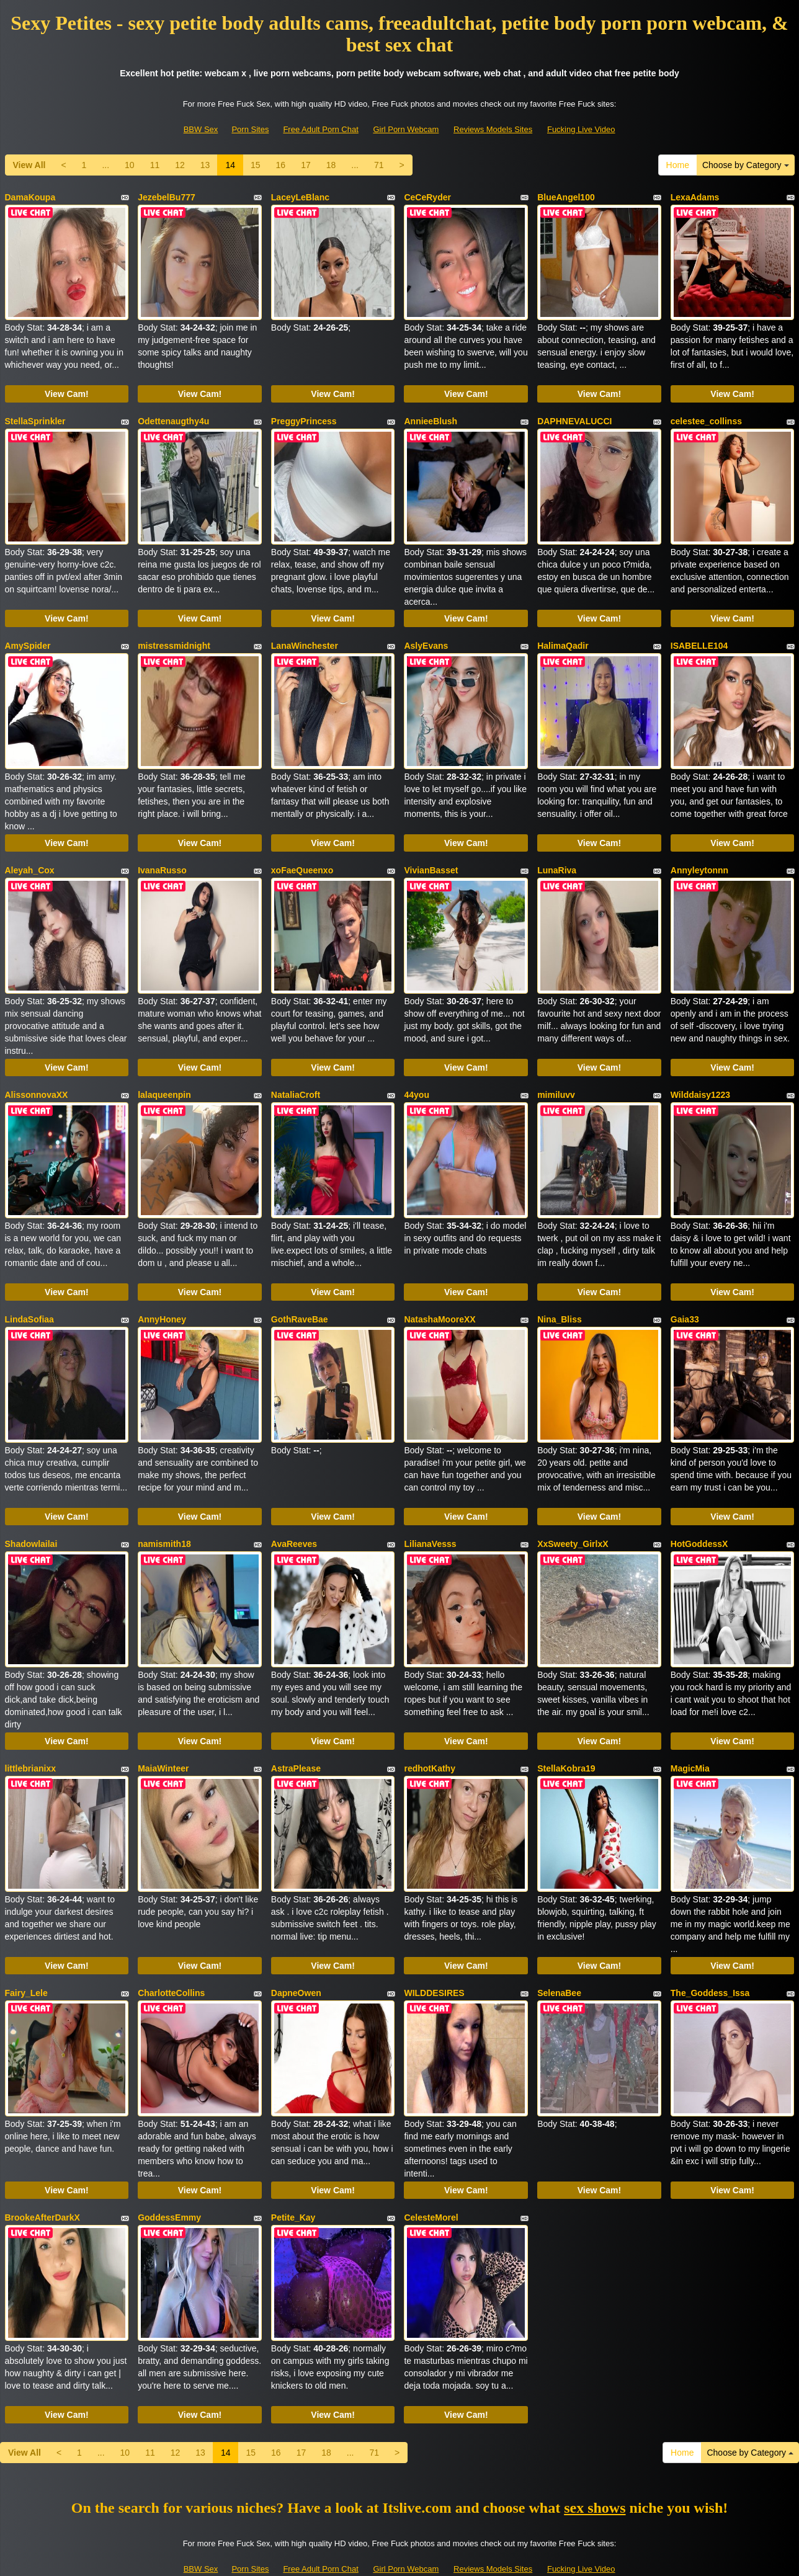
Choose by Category (745, 165)
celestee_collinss (706, 416)
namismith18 (164, 1507)
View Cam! (67, 388)
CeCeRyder (427, 197)
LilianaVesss (430, 1507)
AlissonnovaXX (36, 1071)
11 (155, 165)
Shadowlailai (31, 1507)
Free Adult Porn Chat (320, 129)
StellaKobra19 (566, 1726)
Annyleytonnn (699, 852)
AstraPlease (296, 1726)
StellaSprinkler (35, 416)
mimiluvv (556, 1071)
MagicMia (690, 1726)
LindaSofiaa (29, 1289)
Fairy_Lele (26, 1944)
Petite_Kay (293, 2162)
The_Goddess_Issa (710, 1944)
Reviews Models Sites (492, 129)
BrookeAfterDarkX (42, 2162)
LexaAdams (695, 197)
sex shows (594, 2446)
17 (306, 165)
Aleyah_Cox (30, 852)
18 (331, 165)
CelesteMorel (431, 2162)
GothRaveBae (299, 1289)
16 (281, 165)
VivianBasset (431, 852)
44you (416, 1071)
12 (180, 165)
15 (256, 165)
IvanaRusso (162, 852)
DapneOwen (296, 1944)
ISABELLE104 (699, 634)
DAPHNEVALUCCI (574, 416)
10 (130, 165)
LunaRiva (556, 852)
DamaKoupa (30, 197)
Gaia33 (685, 1289)
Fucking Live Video (581, 129)
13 (205, 165)
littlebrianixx (30, 1726)
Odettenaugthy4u (173, 416)
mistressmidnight (174, 634)
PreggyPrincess (304, 416)
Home (677, 165)
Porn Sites (250, 129)
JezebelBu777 (166, 197)
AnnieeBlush (430, 416)
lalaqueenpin (164, 1071)
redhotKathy (429, 1726)
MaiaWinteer (163, 1726)
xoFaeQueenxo (302, 852)
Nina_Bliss (559, 1289)
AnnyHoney (162, 1289)
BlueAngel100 (566, 197)
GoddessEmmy (169, 2162)
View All (29, 165)
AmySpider (28, 634)
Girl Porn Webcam (406, 129)
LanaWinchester (304, 634)
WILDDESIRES (434, 1944)
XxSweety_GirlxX (572, 1507)
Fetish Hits (445, 2558)
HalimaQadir (562, 634)
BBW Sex (201, 129)
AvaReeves (294, 1507)
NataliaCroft (295, 1071)
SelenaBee (559, 1944)
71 (379, 165)
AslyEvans (426, 634)
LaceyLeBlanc (300, 197)
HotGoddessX (699, 1507)
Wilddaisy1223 (700, 1071)
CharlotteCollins (171, 1944)
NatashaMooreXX (439, 1289)
